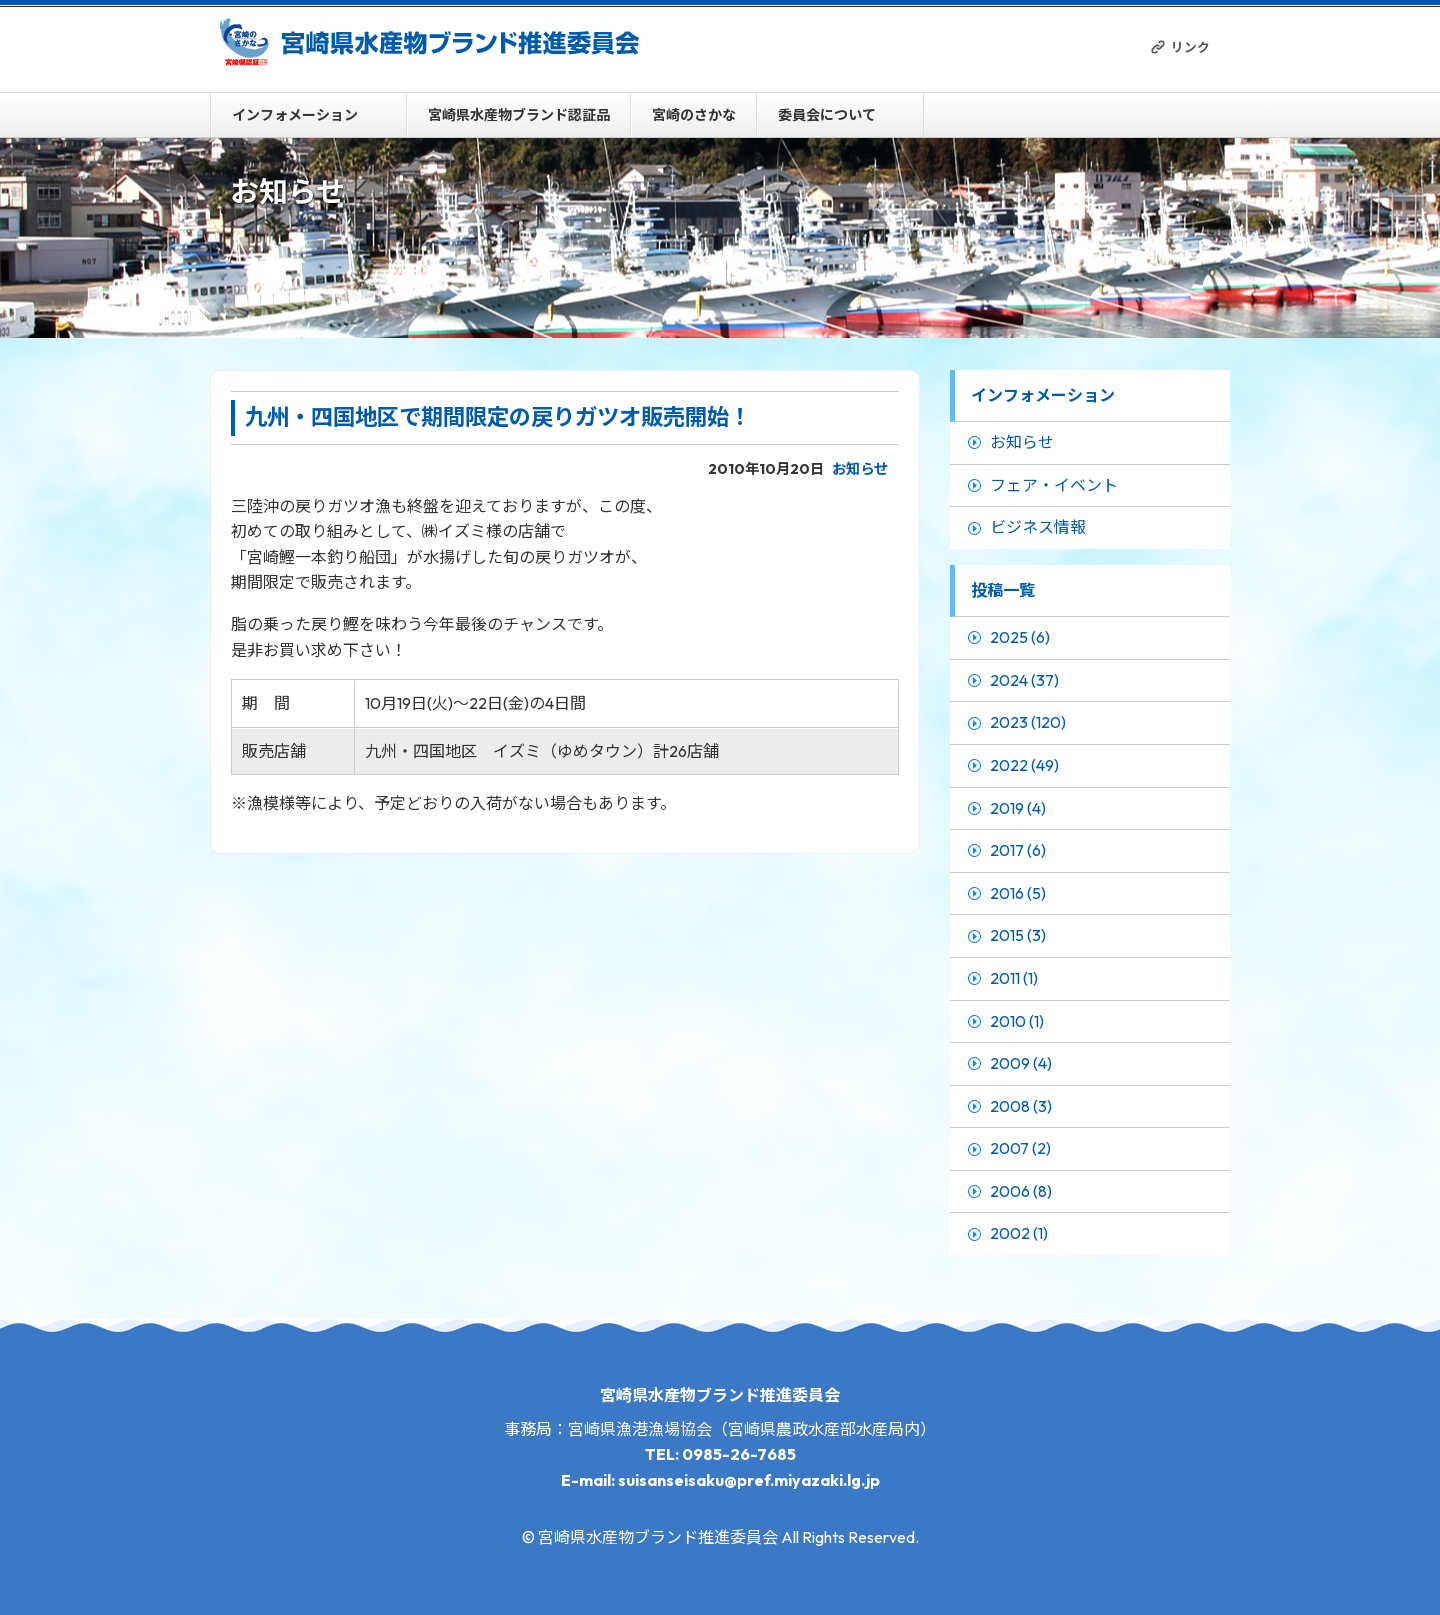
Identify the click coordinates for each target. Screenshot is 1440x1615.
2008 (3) (1021, 1106)
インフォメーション (295, 115)
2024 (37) (1024, 680)
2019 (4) (1018, 808)
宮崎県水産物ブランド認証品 (519, 115)
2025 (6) (1020, 637)
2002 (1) (1019, 1233)
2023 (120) (1028, 722)
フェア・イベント (1054, 485)
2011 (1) (1014, 978)
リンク (1190, 47)
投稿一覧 (1003, 590)
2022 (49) (1024, 765)
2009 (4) (1021, 1063)
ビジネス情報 (1038, 527)
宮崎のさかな (694, 115)
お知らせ (860, 469)
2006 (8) (1021, 1191)
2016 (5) (1018, 893)
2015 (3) (1018, 935)
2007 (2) (1020, 1148)
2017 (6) (1018, 850)
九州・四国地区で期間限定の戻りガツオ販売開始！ (498, 417)
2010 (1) (1017, 1021)
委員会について (827, 115)
